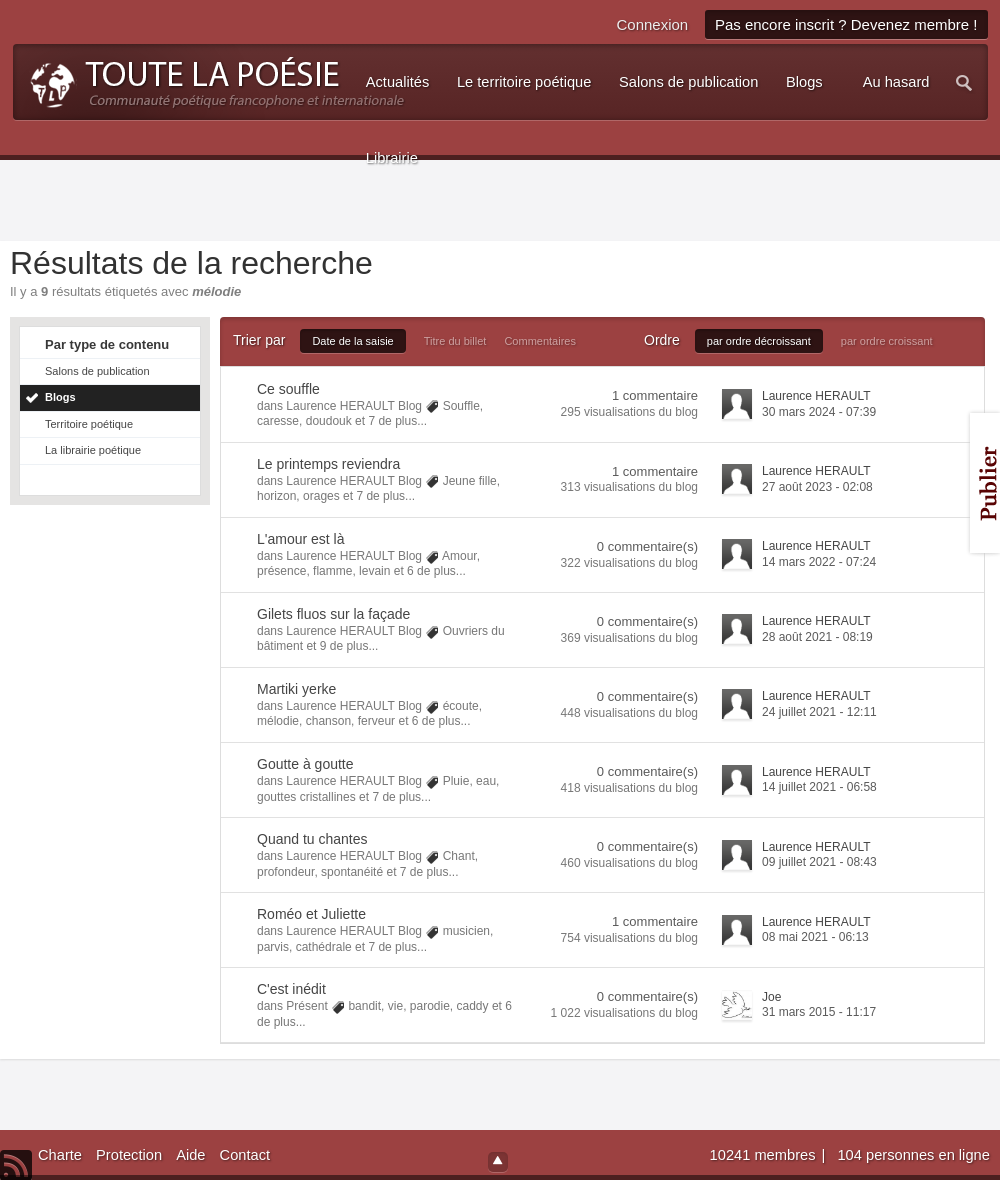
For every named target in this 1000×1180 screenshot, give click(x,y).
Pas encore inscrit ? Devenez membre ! (846, 24)
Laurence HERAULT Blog (354, 406)
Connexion (652, 24)
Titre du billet (455, 341)
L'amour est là (301, 539)
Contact (245, 1155)
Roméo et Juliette (311, 914)
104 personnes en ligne (913, 1155)
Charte (60, 1155)
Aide (190, 1155)
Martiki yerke (296, 689)
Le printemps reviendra (328, 464)
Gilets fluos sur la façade (333, 614)
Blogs (60, 397)
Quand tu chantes (312, 839)
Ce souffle (288, 389)
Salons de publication (97, 371)
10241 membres (765, 1155)
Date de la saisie (352, 341)
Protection (129, 1155)
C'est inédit (291, 989)
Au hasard (896, 82)
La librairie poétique (93, 450)
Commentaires (540, 341)
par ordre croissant (887, 341)
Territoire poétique (89, 424)
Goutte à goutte (305, 764)
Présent (306, 1006)
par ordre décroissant (759, 341)
